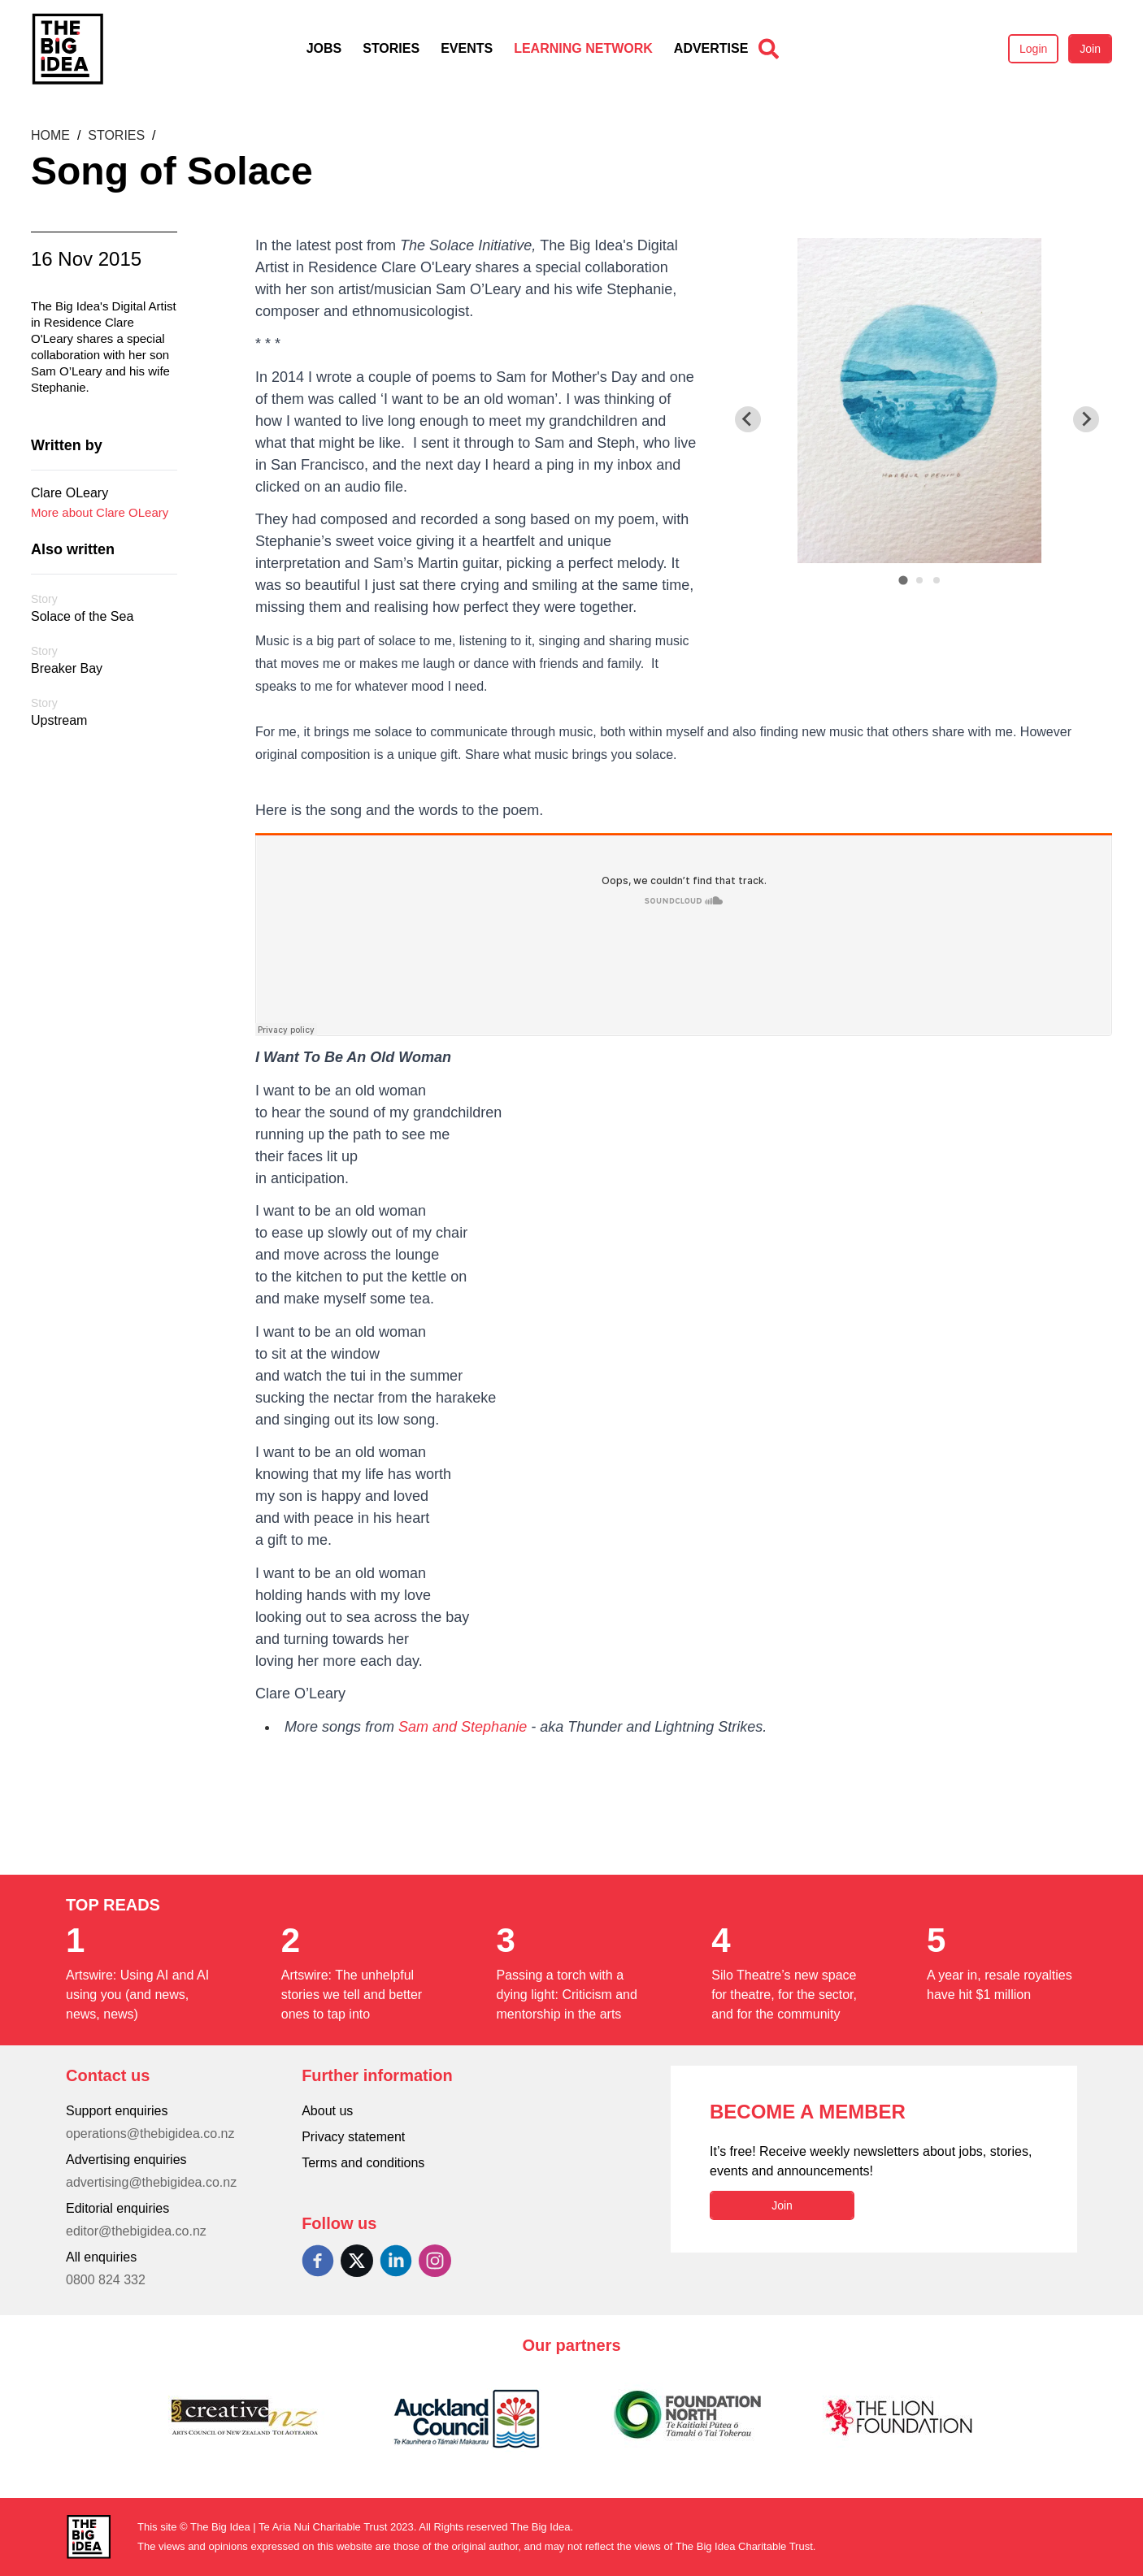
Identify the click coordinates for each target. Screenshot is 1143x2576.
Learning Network (583, 48)
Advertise (711, 48)
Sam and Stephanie (462, 1727)
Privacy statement (353, 2137)
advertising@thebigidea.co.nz (151, 2182)
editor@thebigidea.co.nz (136, 2231)
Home (52, 135)
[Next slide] (1086, 419)
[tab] (902, 579)
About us (327, 2111)
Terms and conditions (363, 2163)
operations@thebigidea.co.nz (150, 2133)
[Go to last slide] (748, 419)
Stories (391, 48)
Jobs (324, 48)
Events (467, 48)
